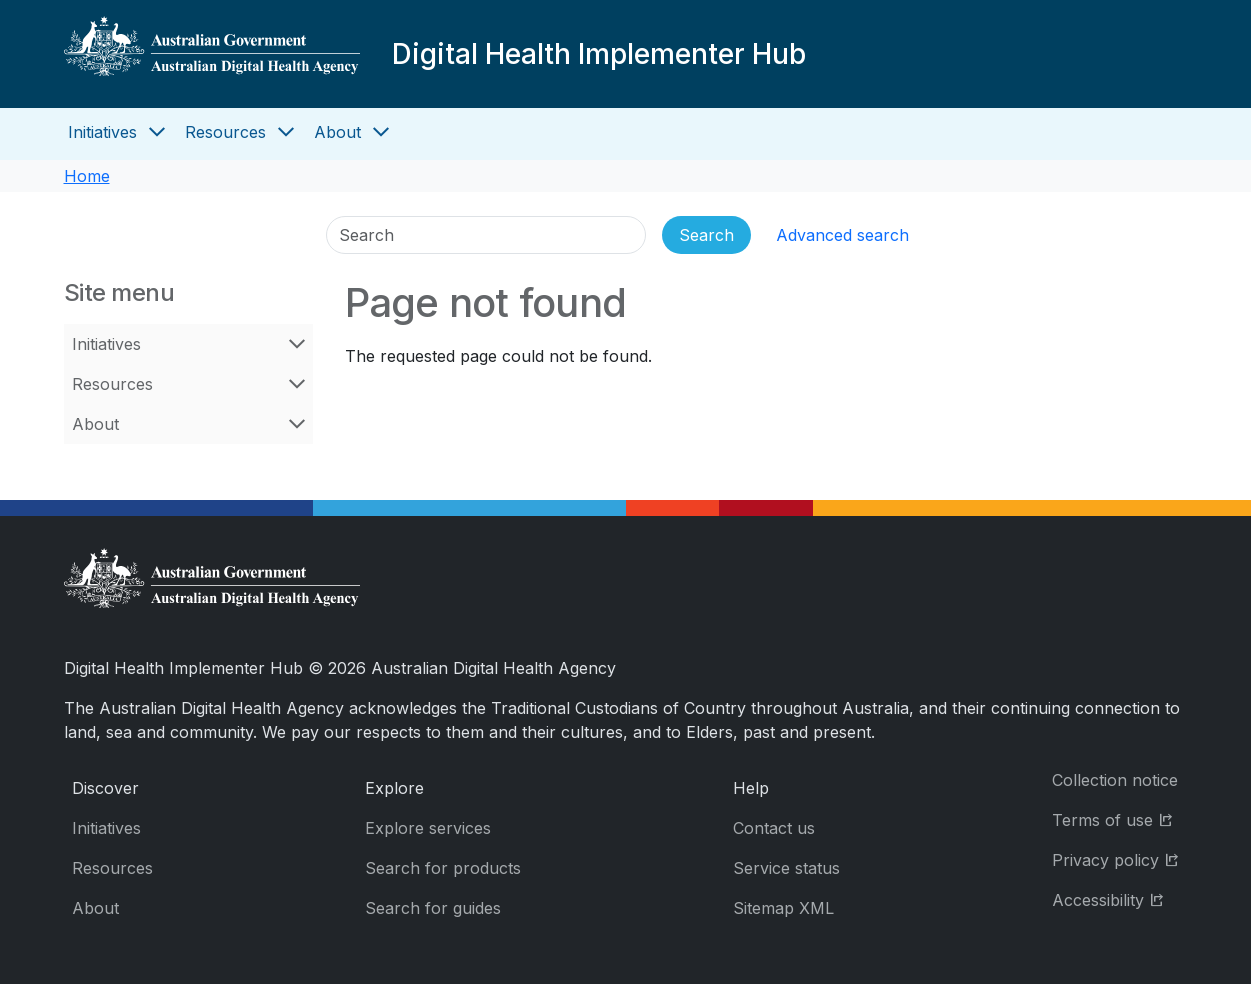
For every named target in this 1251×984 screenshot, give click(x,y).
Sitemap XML (783, 908)
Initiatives (102, 132)
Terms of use (1120, 818)
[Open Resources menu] (286, 132)
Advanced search (842, 235)
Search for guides (433, 908)
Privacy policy (1120, 858)
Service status (786, 868)
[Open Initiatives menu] (157, 132)
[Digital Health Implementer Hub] (212, 54)
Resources (225, 132)
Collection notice (1115, 780)
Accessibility (1120, 898)
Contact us (774, 828)
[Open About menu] (381, 132)
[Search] (486, 235)
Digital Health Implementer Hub (599, 54)
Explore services (428, 828)
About (337, 132)
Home (87, 176)
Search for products (443, 868)
